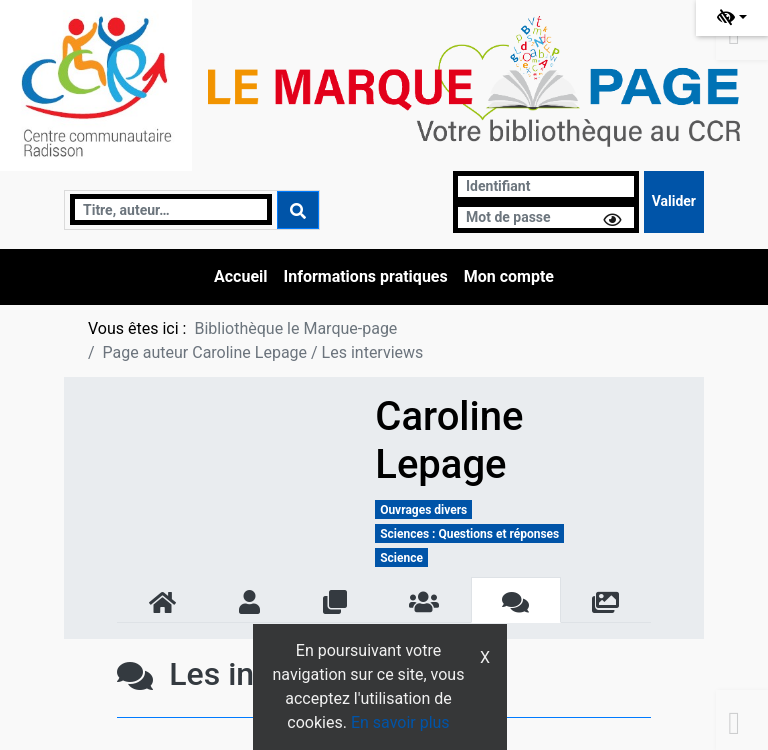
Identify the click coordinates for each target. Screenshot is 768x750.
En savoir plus (400, 722)
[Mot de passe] (546, 217)
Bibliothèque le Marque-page (295, 328)
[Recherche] (171, 209)
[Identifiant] (546, 186)
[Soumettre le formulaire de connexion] (674, 202)
